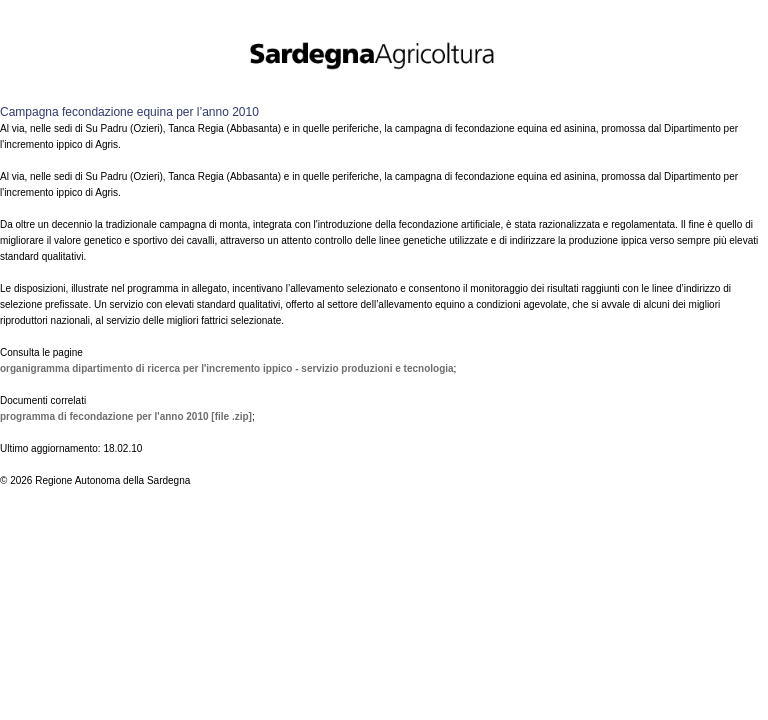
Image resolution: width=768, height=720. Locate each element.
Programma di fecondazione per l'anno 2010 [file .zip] (126, 416)
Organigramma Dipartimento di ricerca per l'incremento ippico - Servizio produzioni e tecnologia (227, 368)
